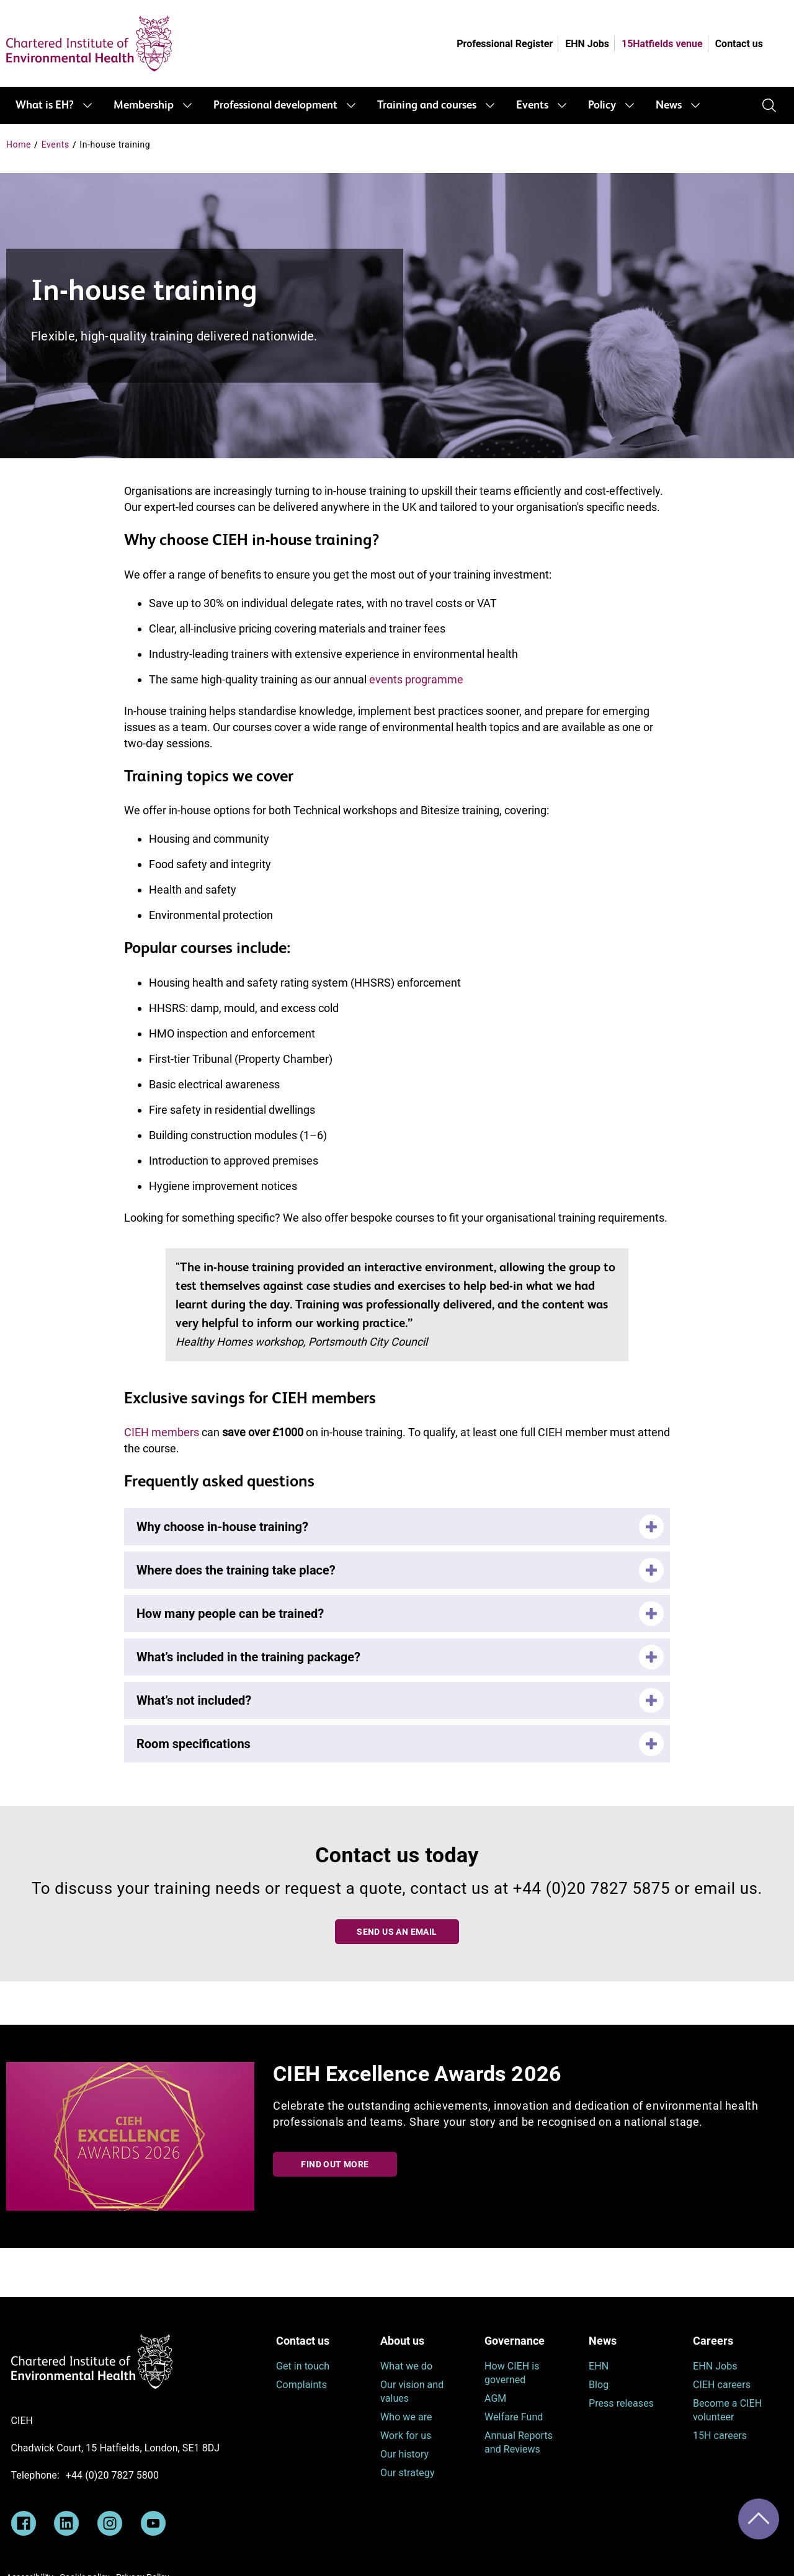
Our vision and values (412, 2391)
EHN (599, 2366)
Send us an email (397, 1932)
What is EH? (45, 105)
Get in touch (302, 2366)
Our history (404, 2454)
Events (532, 105)
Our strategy (407, 2473)
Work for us (405, 2435)
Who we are (406, 2417)
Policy (602, 105)
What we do (406, 2366)
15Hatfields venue (662, 44)
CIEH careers (722, 2385)
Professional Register (505, 44)
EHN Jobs (587, 44)
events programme (416, 679)
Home (18, 144)
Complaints (301, 2385)
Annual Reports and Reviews (518, 2442)
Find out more (334, 2164)
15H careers (720, 2435)
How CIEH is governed (512, 2373)
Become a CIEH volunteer (727, 2410)
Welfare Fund (513, 2417)
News (669, 105)
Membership (144, 105)
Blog (599, 2385)
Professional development (275, 105)
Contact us (739, 44)
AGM (495, 2398)
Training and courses (426, 105)
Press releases (621, 2403)
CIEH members (161, 1432)
